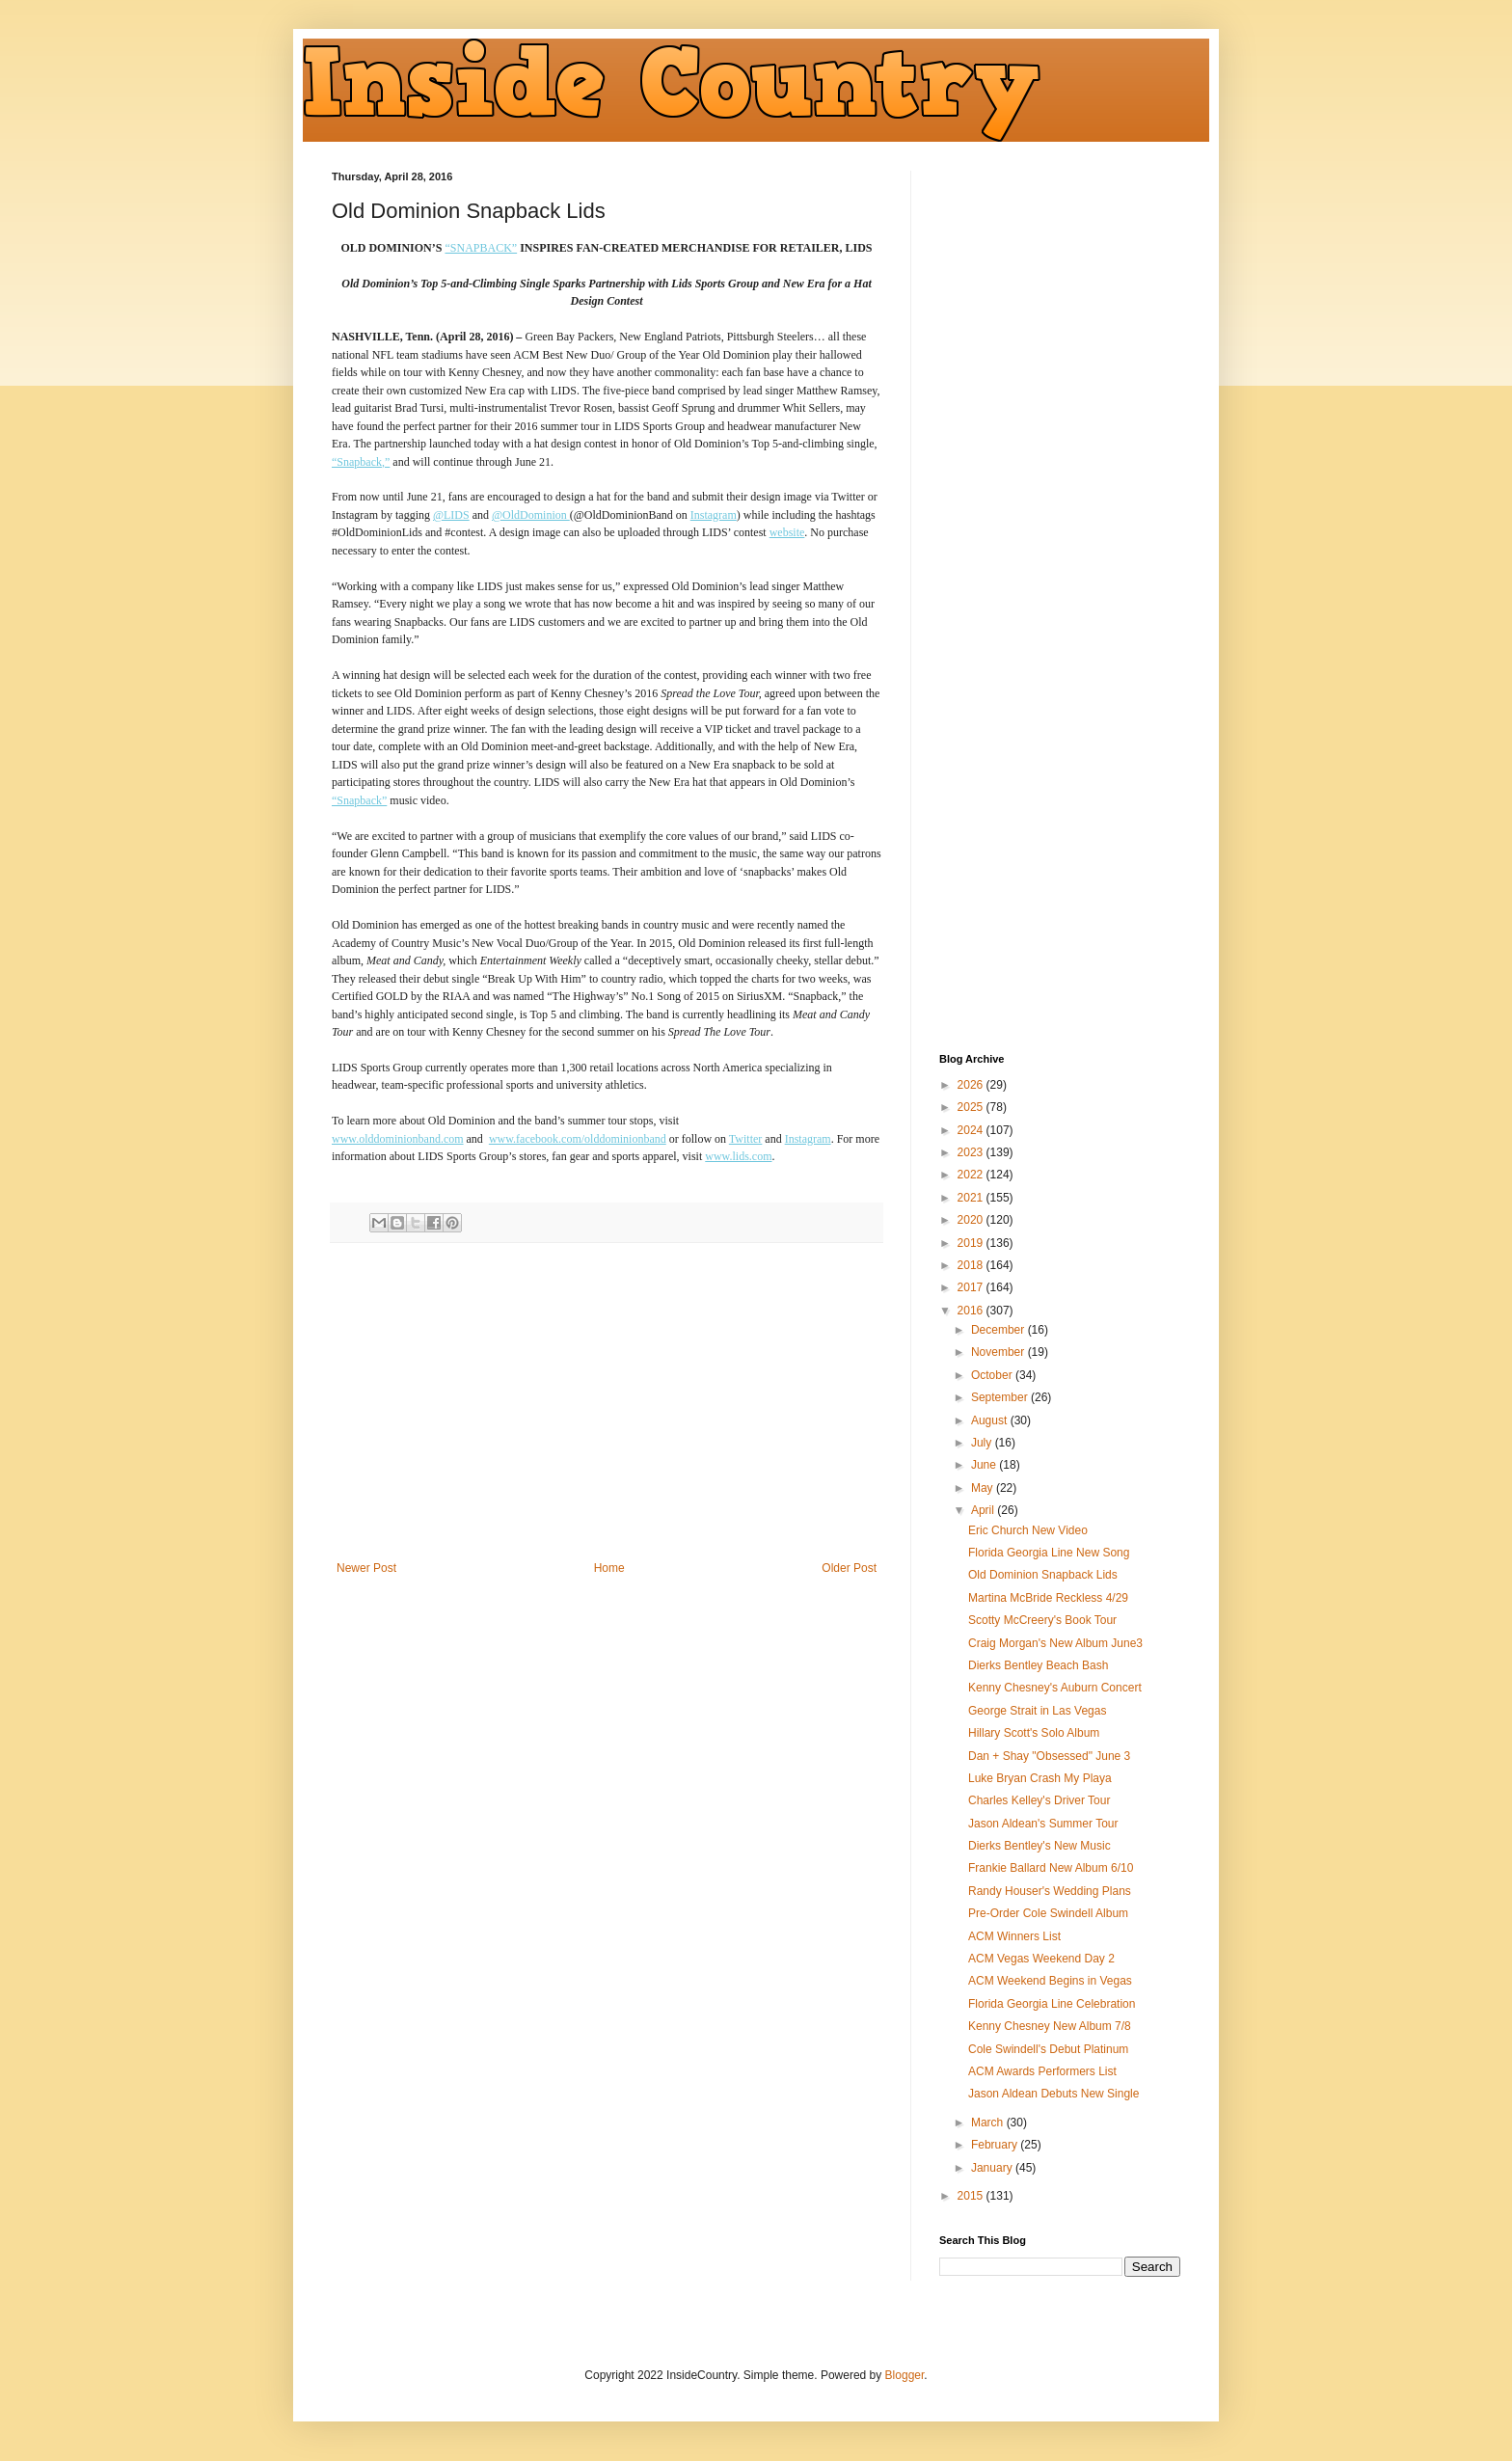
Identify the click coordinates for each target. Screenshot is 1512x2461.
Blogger (905, 2375)
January (993, 2168)
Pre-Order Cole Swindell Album (1048, 1913)
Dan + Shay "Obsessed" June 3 (1049, 1756)
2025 (972, 1107)
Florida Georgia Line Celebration (1051, 2004)
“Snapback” (359, 800)
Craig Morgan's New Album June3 (1055, 1643)
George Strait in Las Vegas (1037, 1710)
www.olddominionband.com (398, 1139)
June (985, 1465)
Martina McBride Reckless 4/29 (1048, 1598)
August (991, 1420)
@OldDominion (531, 515)
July (983, 1442)
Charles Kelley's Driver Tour (1039, 1800)
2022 (972, 1174)
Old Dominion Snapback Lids (1043, 1575)
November (999, 1352)
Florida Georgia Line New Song (1048, 1552)
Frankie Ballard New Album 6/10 (1050, 1868)
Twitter (745, 1139)
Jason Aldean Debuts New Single (1053, 2093)
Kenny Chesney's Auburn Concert (1055, 1687)
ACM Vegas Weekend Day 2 (1041, 1958)
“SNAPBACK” (481, 248)
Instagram (713, 515)
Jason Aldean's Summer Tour (1043, 1823)
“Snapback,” (361, 462)
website (787, 532)
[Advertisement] (606, 1402)
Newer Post (366, 1568)
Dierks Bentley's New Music (1039, 1846)
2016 (972, 1310)
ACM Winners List (1014, 1936)
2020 (972, 1220)
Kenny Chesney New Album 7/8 (1049, 2026)
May (983, 1488)
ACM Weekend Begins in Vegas (1050, 1981)
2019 (972, 1243)
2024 (972, 1130)
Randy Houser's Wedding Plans (1049, 1891)
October (993, 1375)
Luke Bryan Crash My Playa (1040, 1778)
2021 (972, 1197)
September (1001, 1397)
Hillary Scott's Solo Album (1033, 1733)
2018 (972, 1265)
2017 (972, 1287)
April (984, 1510)
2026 (972, 1085)
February (995, 2144)
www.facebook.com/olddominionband (577, 1139)
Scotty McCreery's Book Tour (1042, 1620)
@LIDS (451, 515)
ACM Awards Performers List (1042, 2071)
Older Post (849, 1568)
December (999, 1330)
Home (609, 1568)
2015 (972, 2196)
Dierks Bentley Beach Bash (1038, 1665)
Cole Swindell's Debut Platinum (1048, 2049)
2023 (972, 1152)
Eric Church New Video (1028, 1530)
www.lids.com (738, 1156)
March (989, 2122)
